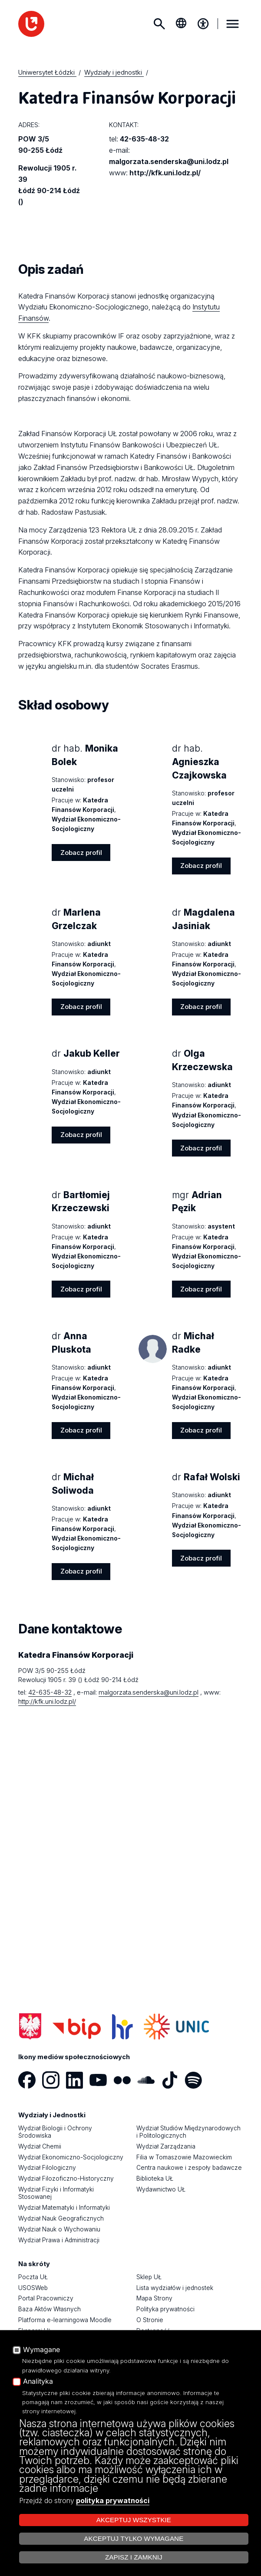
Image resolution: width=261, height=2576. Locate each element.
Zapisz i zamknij (133, 2557)
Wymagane (41, 2350)
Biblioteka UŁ (154, 2178)
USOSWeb (33, 2287)
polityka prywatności (112, 2500)
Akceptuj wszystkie (133, 2519)
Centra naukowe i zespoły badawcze (189, 2167)
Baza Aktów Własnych (49, 2309)
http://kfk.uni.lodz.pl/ (165, 172)
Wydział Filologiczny (47, 2167)
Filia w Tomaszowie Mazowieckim (184, 2157)
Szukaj (159, 24)
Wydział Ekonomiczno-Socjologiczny (70, 2157)
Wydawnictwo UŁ (160, 2189)
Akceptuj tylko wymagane (133, 2538)
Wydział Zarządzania (165, 2146)
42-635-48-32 (144, 139)
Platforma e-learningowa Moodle (65, 2319)
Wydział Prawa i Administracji (58, 2240)
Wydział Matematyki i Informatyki (64, 2207)
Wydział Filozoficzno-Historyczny (66, 2178)
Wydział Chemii (39, 2146)
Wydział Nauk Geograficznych (61, 2218)
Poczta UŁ (33, 2277)
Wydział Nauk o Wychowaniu (59, 2229)
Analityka (38, 2381)
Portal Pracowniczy (45, 2298)
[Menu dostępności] (203, 24)
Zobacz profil (81, 853)
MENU (232, 24)
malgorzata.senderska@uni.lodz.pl (168, 161)
